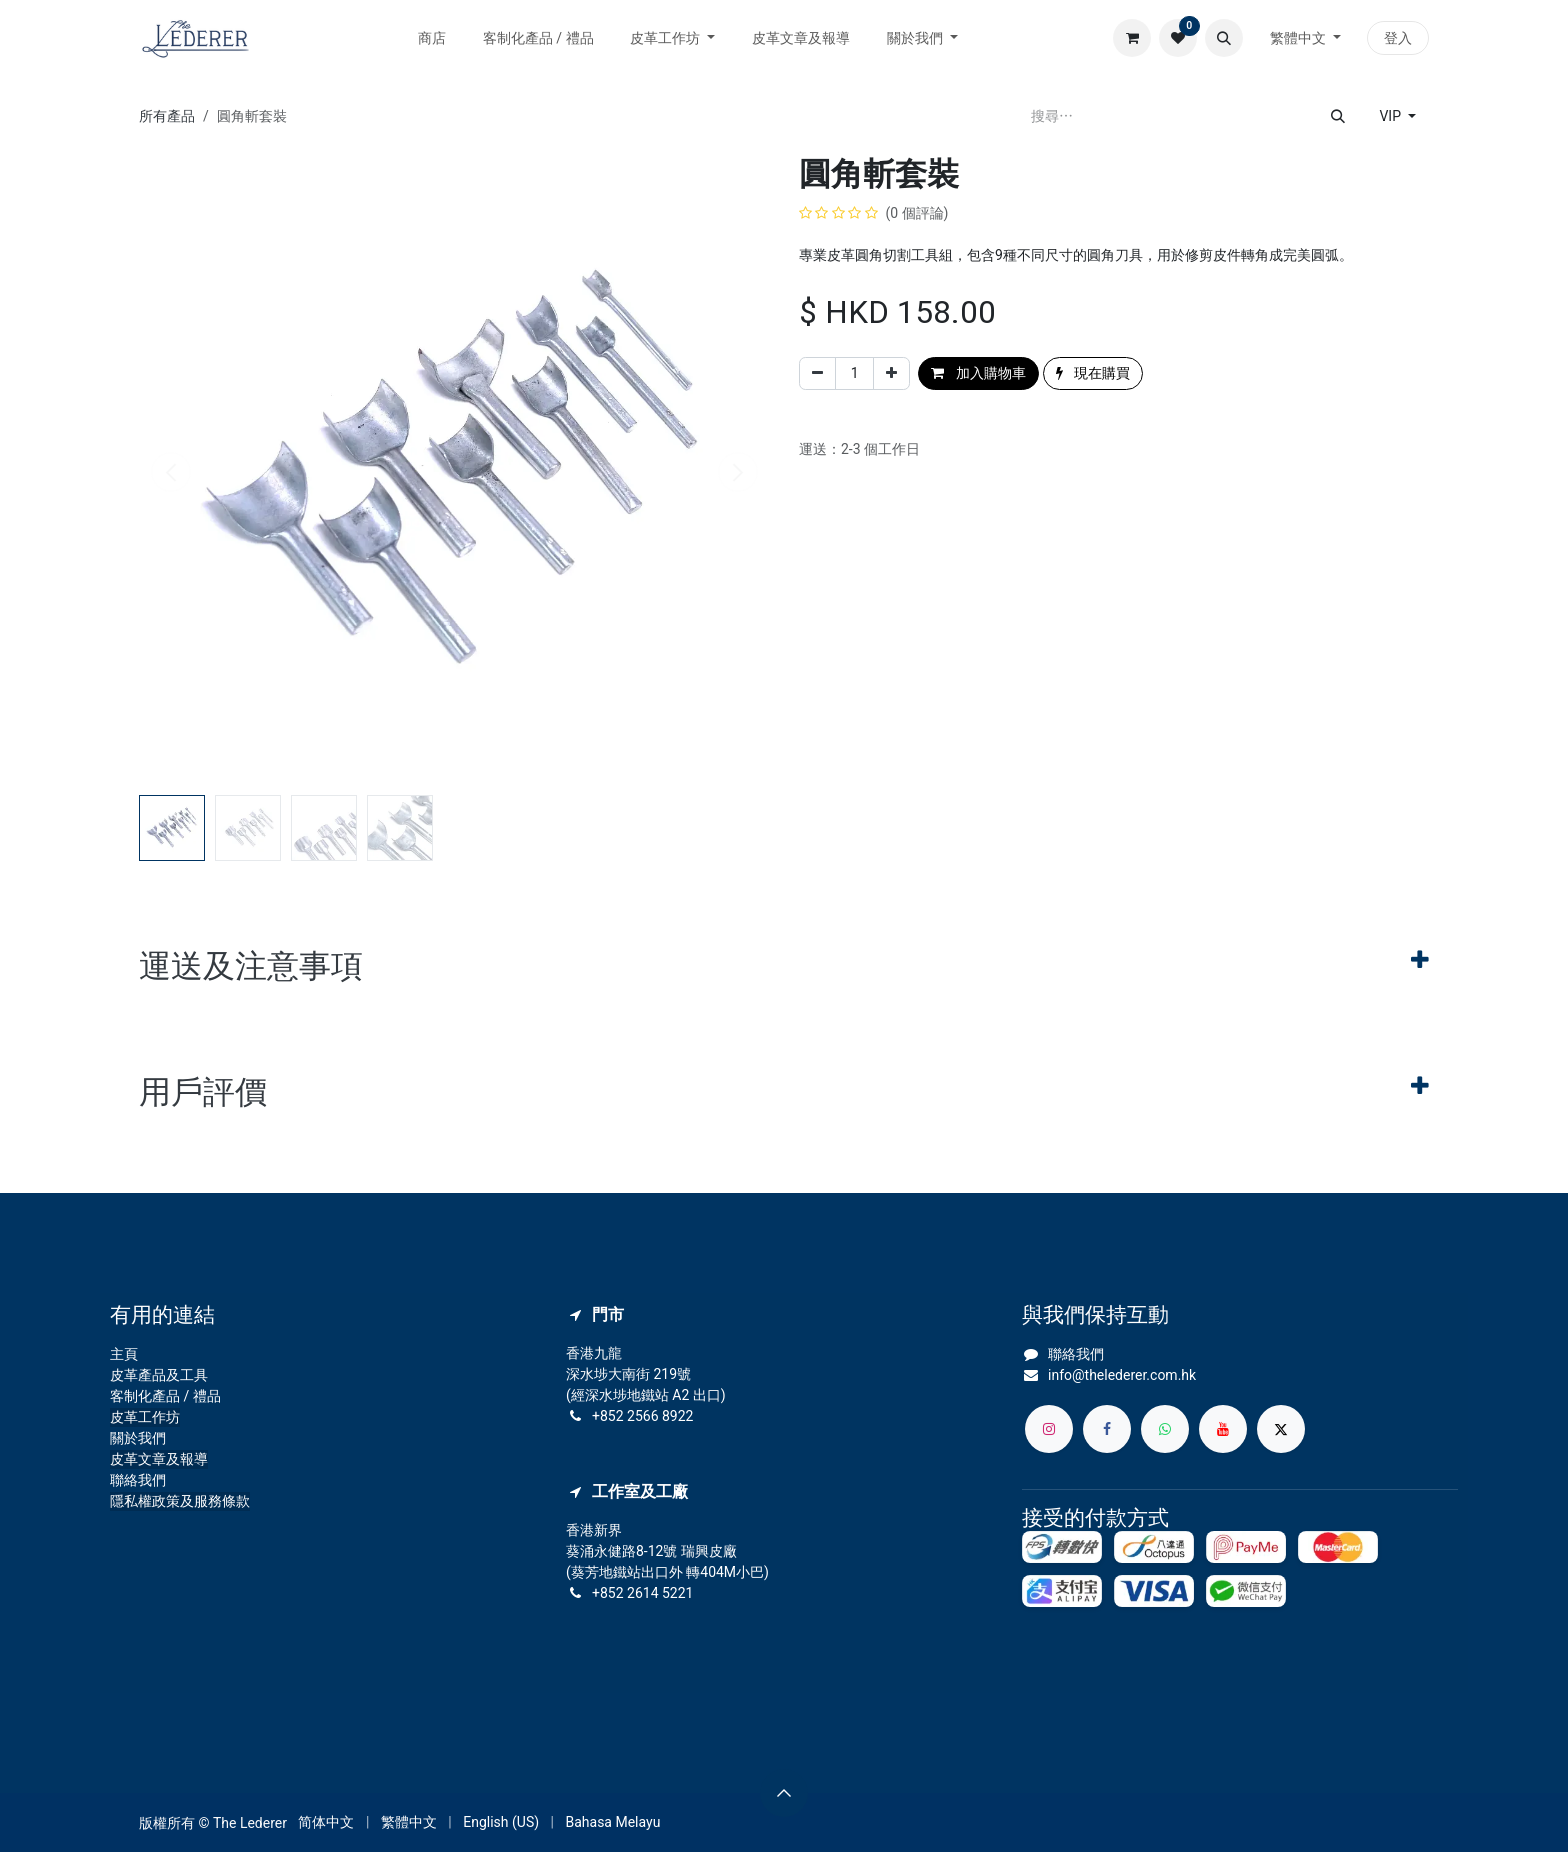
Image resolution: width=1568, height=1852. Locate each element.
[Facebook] (1107, 1429)
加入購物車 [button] (978, 373)
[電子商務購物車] (1132, 38)
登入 (1398, 38)
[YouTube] (1223, 1429)
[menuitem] (432, 38)
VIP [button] (1391, 116)
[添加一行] (891, 373)
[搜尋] (1338, 116)
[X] (1281, 1429)
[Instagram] (1049, 1429)
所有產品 (167, 116)
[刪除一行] (817, 373)
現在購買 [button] (1093, 373)
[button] (1224, 38)
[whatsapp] (1165, 1429)
